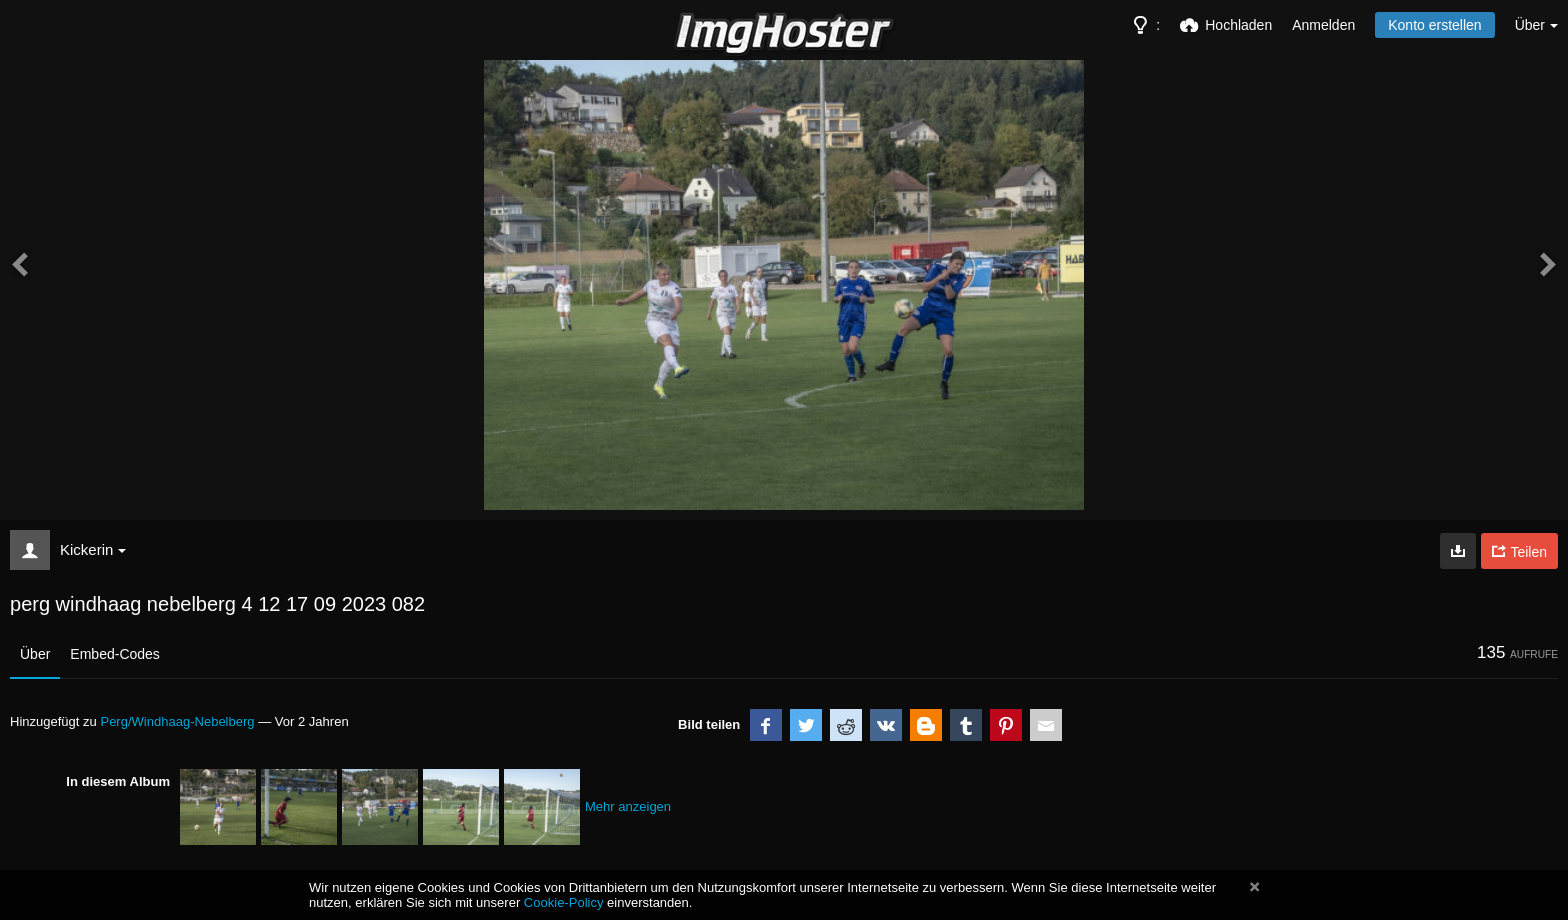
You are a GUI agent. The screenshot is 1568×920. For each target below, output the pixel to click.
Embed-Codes (115, 654)
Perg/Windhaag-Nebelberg (177, 721)
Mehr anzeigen (628, 806)
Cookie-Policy (564, 902)
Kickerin (93, 549)
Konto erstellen (1434, 25)
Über (35, 654)
